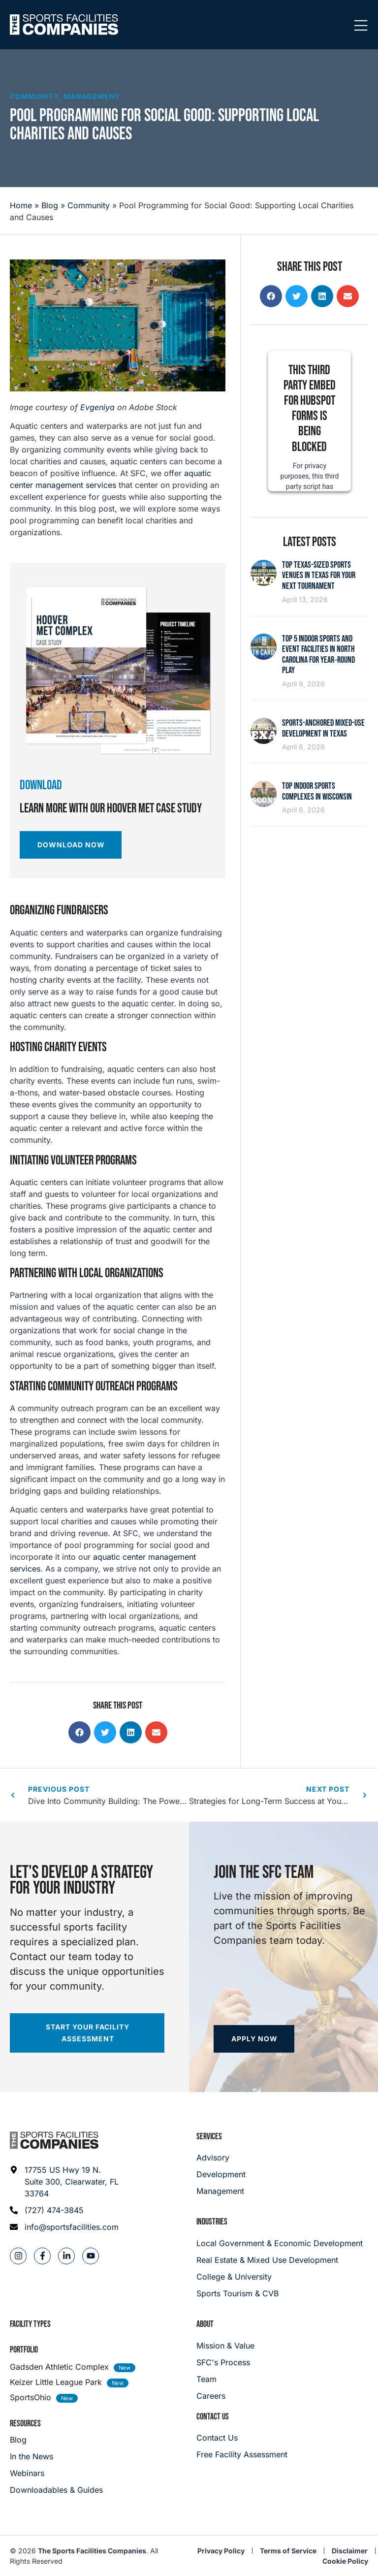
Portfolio (24, 2350)
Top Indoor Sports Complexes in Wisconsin (317, 791)
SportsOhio (30, 2397)
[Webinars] (56, 2473)
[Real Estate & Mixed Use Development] (282, 2260)
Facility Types (30, 2324)
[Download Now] (71, 845)
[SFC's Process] (225, 2362)
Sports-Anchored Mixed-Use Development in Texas (323, 728)
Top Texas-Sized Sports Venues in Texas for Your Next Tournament (318, 575)
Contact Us (212, 2417)
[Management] (221, 2191)
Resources (25, 2423)
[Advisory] (221, 2157)
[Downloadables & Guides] (56, 2490)
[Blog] (56, 2440)
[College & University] (282, 2277)
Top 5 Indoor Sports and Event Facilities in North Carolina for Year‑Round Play (318, 655)
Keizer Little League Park (56, 2382)
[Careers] (225, 2396)
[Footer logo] (54, 2140)
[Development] (221, 2174)
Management (91, 96)
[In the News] (56, 2456)
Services (209, 2136)
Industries (211, 2222)
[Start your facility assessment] (87, 2033)
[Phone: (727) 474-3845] (65, 2210)
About (205, 2324)
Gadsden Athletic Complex (59, 2367)
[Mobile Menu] (360, 26)
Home (21, 205)
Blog (49, 205)
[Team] (225, 2379)
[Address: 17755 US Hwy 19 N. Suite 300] (65, 2181)
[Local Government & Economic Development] (282, 2243)
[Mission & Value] (225, 2345)
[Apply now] (254, 2039)
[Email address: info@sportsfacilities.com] (65, 2227)
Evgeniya (97, 407)
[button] (79, 1732)
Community (34, 96)
